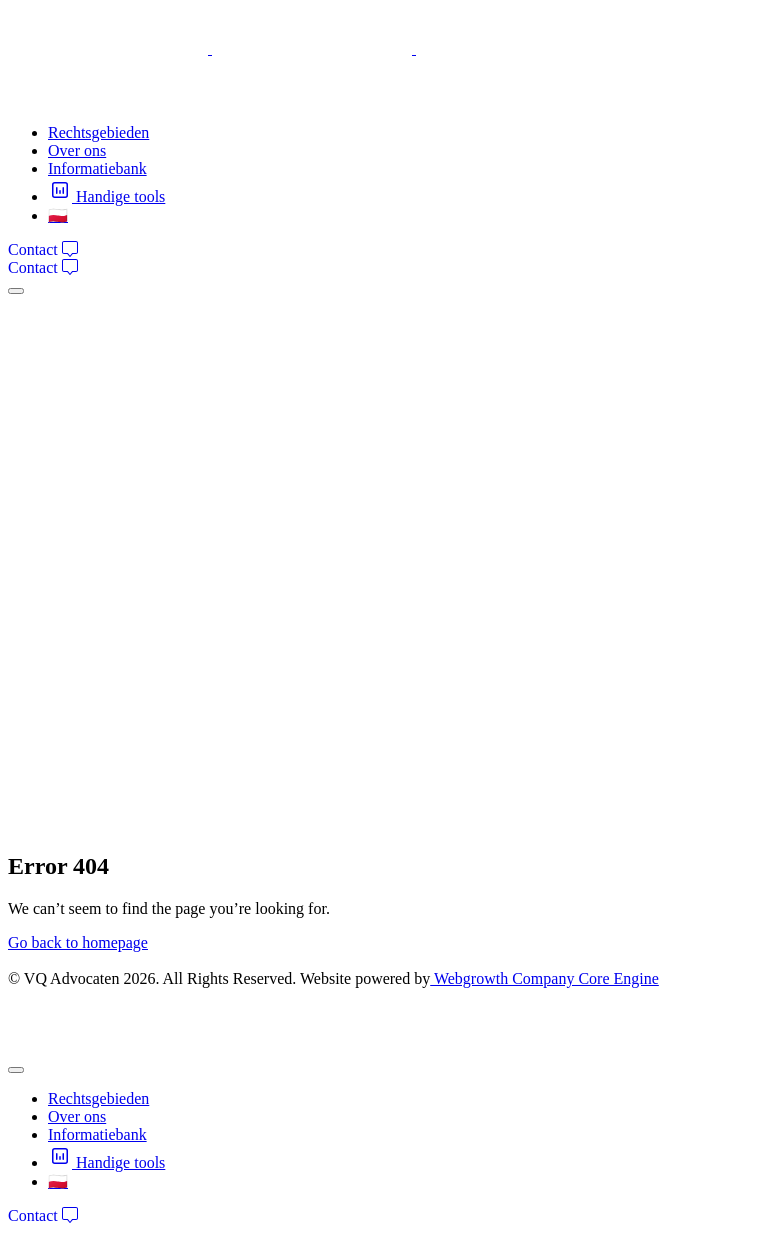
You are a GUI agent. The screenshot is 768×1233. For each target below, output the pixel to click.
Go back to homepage (78, 942)
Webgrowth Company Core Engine (544, 978)
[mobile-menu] (16, 291)
